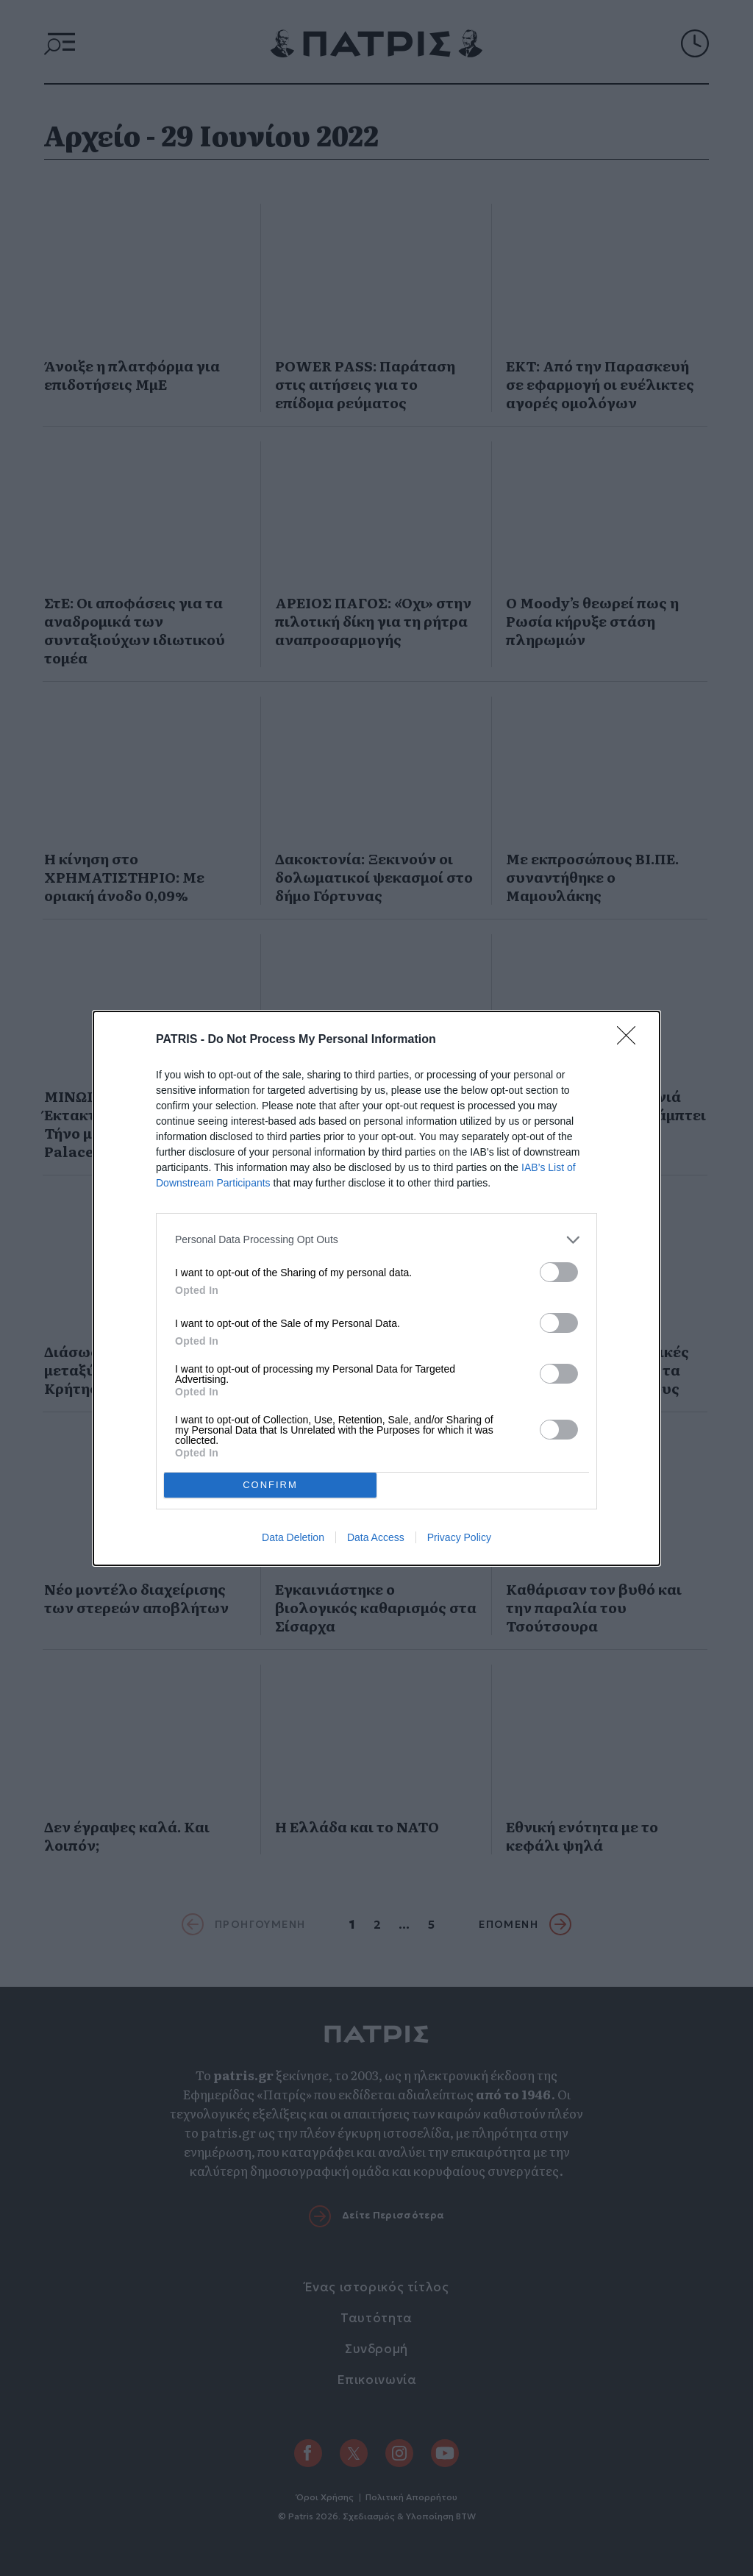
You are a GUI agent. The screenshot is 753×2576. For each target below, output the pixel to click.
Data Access (375, 1537)
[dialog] (376, 1288)
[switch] (559, 1272)
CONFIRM (270, 1484)
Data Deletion (293, 1537)
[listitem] (376, 1240)
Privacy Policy (459, 1537)
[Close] (631, 1040)
